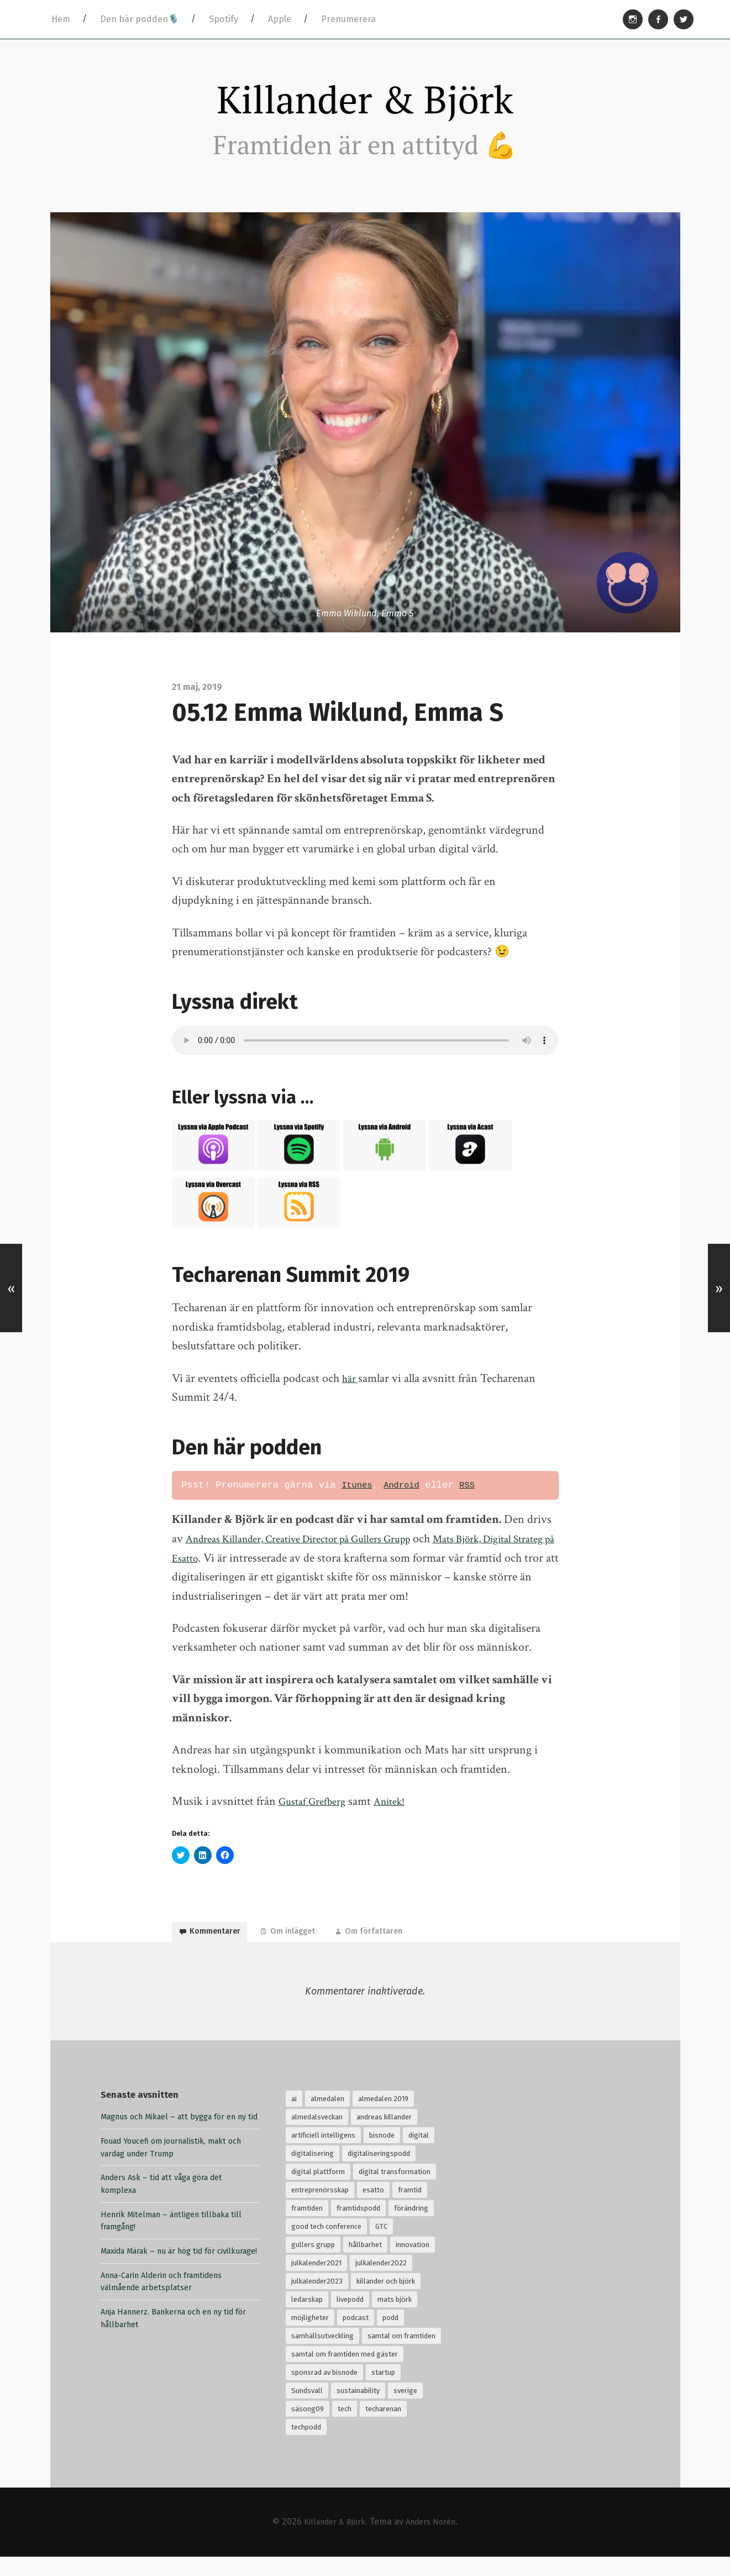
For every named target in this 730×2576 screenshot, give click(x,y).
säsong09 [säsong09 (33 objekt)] (307, 2429)
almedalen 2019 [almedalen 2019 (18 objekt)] (383, 2118)
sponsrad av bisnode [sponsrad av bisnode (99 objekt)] (324, 2392)
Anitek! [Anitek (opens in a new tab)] (400, 1811)
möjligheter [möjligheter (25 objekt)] (310, 2337)
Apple (279, 19)
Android (407, 1495)
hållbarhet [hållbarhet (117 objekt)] (365, 2264)
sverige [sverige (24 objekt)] (405, 2410)
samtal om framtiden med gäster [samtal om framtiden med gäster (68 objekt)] (344, 2374)
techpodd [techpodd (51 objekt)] (306, 2447)
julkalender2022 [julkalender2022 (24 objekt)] (381, 2283)
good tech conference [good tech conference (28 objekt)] (326, 2246)
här (351, 1388)
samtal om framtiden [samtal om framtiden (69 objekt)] (401, 2356)
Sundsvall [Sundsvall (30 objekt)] (307, 2410)
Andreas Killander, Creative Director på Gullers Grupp (316, 1549)
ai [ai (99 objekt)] (294, 2118)
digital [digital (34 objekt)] (418, 2155)
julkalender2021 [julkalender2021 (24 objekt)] (316, 2283)
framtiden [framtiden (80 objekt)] (307, 2228)
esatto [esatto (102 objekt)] (373, 2210)
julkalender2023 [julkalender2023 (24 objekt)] (317, 2301)
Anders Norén (435, 2541)
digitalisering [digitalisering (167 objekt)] (312, 2173)
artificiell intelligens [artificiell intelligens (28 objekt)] (323, 2155)
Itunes (359, 1495)
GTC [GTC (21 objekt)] (381, 2246)
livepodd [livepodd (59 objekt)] (350, 2319)
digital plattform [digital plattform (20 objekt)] (318, 2191)
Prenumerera (348, 19)
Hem (60, 19)
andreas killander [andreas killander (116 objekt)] (384, 2137)
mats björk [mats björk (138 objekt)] (394, 2319)
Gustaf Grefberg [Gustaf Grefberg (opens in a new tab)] (316, 1811)
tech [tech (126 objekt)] (344, 2429)
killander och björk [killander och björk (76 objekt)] (385, 2301)
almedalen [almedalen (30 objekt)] (327, 2118)
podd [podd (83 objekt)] (390, 2337)
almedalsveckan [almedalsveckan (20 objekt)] (317, 2137)
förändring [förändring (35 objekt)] (411, 2228)
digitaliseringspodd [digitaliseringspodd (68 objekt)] (379, 2173)
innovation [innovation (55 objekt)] (412, 2264)
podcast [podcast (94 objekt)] (356, 2337)
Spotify (223, 19)
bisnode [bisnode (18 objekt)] (382, 2155)
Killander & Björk (365, 104)
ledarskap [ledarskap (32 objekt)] (307, 2319)
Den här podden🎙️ (139, 19)
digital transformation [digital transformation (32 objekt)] (394, 2191)
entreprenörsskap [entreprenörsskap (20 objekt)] (320, 2210)
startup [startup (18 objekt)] (383, 2392)
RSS (476, 1495)
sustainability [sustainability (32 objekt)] (358, 2410)
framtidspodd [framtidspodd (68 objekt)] (358, 2228)
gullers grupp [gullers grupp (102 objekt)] (313, 2264)
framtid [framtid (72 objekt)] (410, 2210)
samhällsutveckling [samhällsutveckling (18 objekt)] (322, 2356)
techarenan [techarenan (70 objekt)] (383, 2429)
